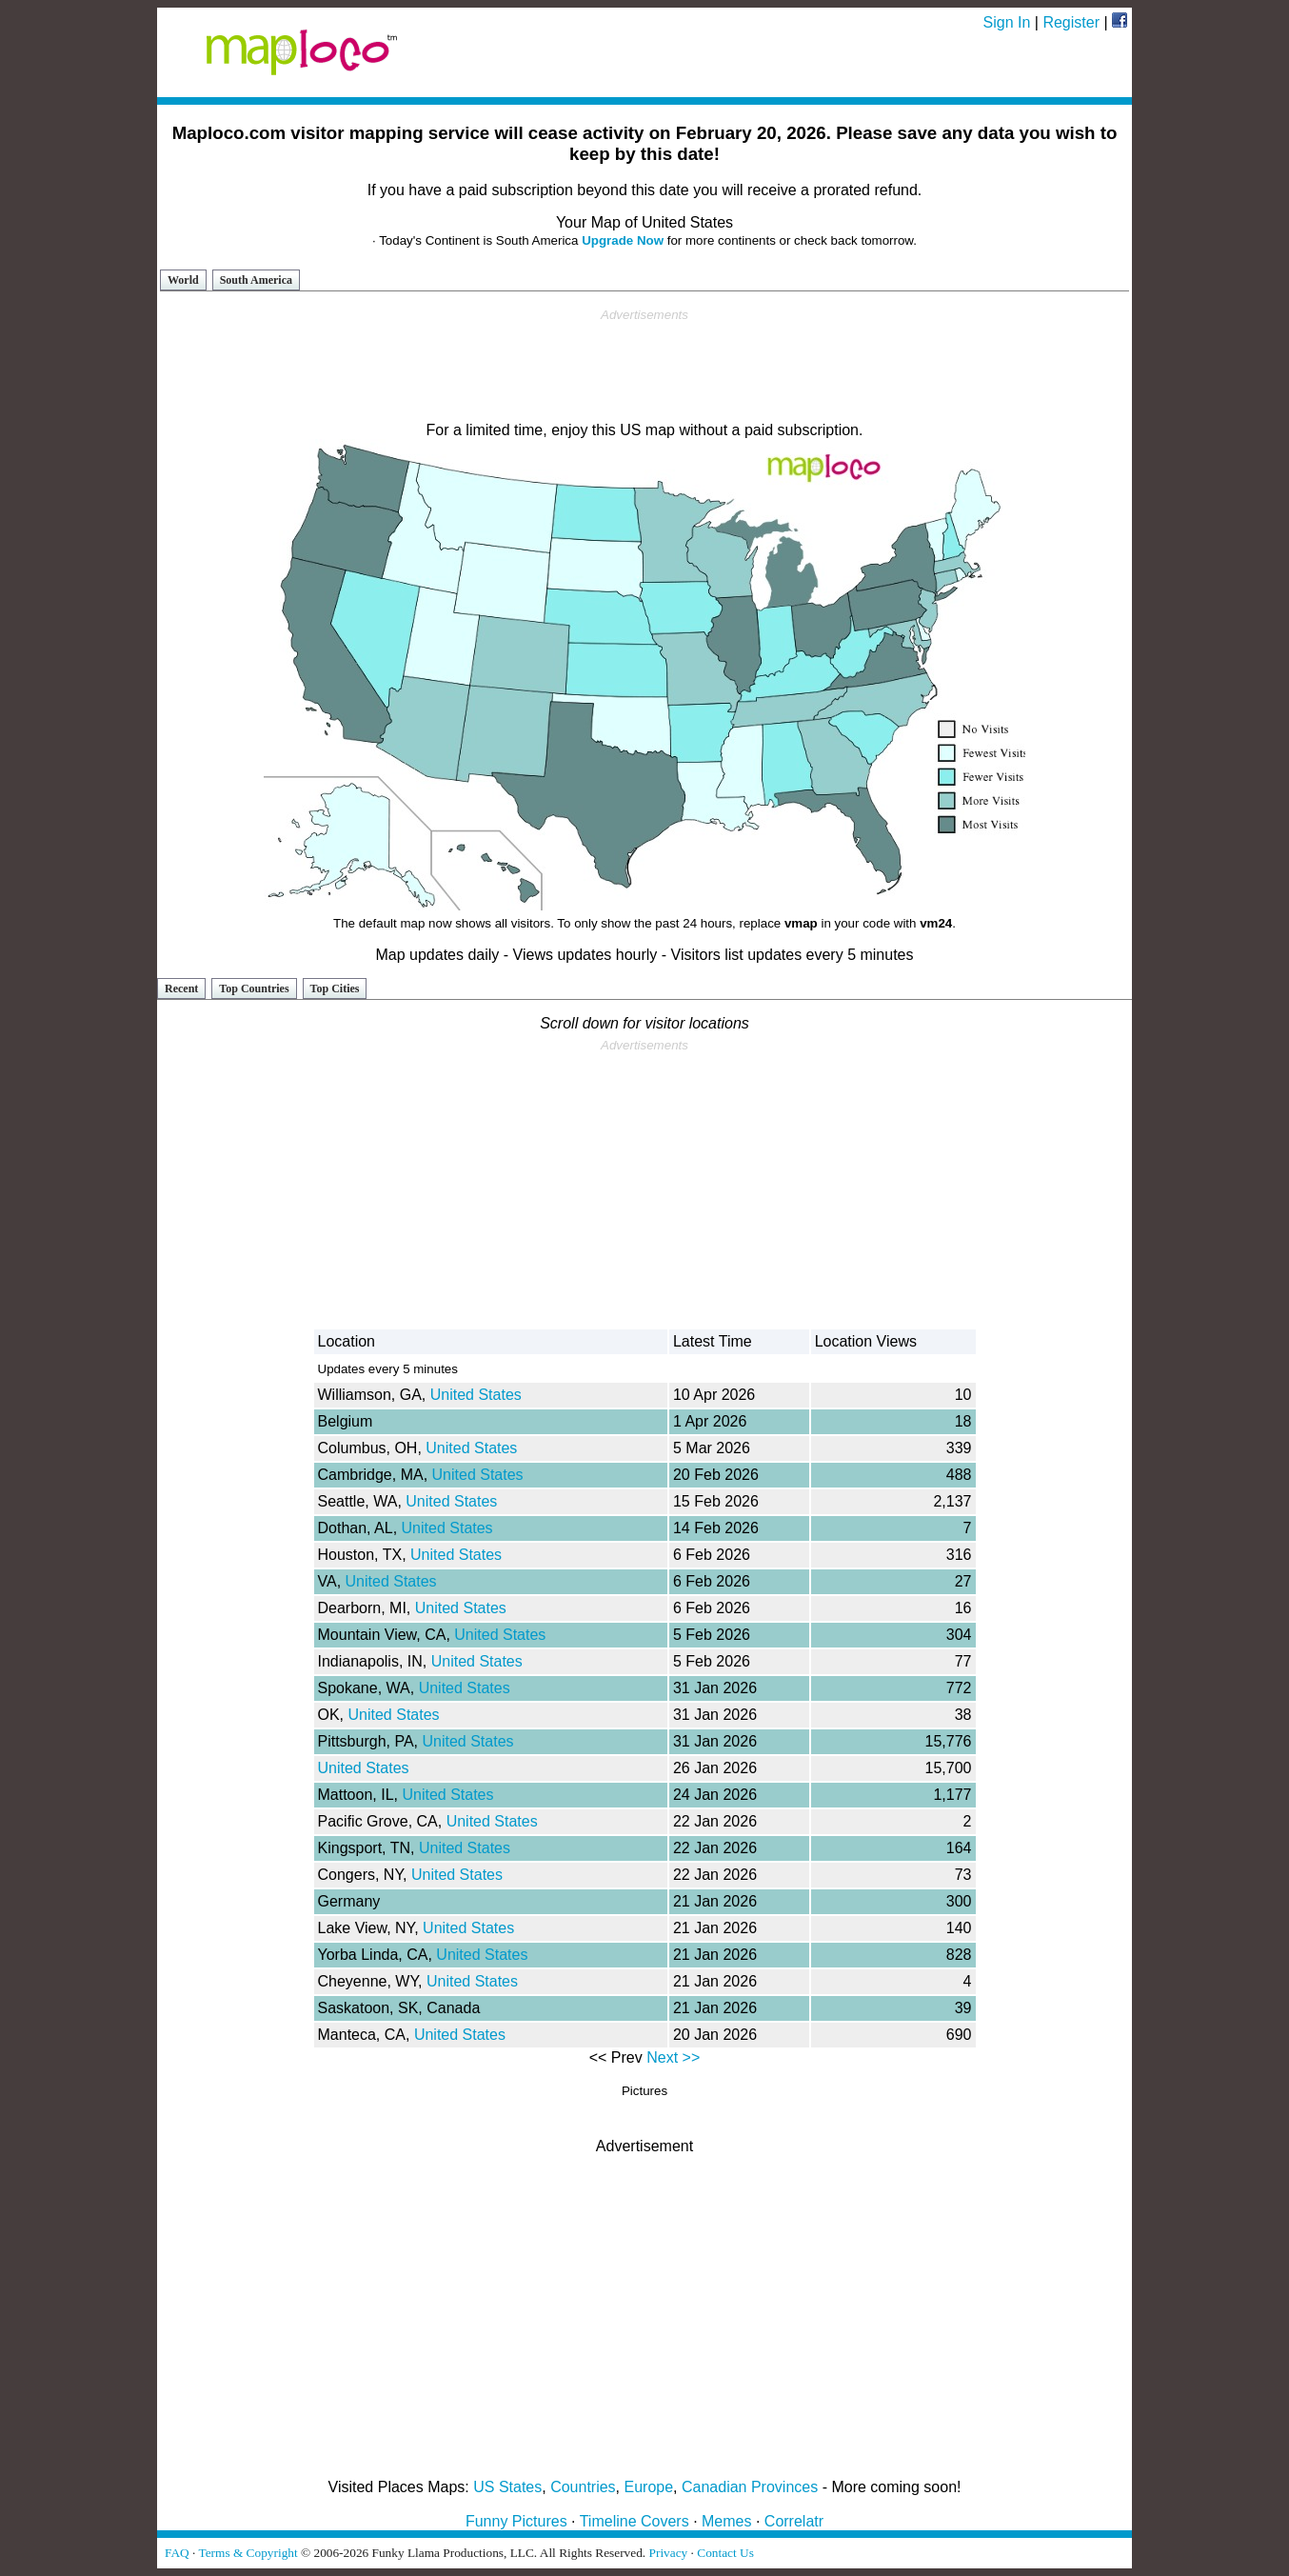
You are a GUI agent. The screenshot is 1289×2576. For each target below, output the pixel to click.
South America (256, 280)
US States (507, 2487)
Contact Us (725, 2553)
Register (1071, 22)
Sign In (1007, 22)
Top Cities (335, 988)
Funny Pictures (516, 2521)
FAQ (177, 2553)
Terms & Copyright (247, 2553)
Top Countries (253, 988)
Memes (726, 2521)
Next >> (673, 2057)
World (183, 280)
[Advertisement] (644, 366)
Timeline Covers (634, 2521)
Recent (181, 988)
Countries (582, 2487)
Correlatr (793, 2521)
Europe (649, 2487)
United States (476, 1395)
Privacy (668, 2553)
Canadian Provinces (750, 2487)
